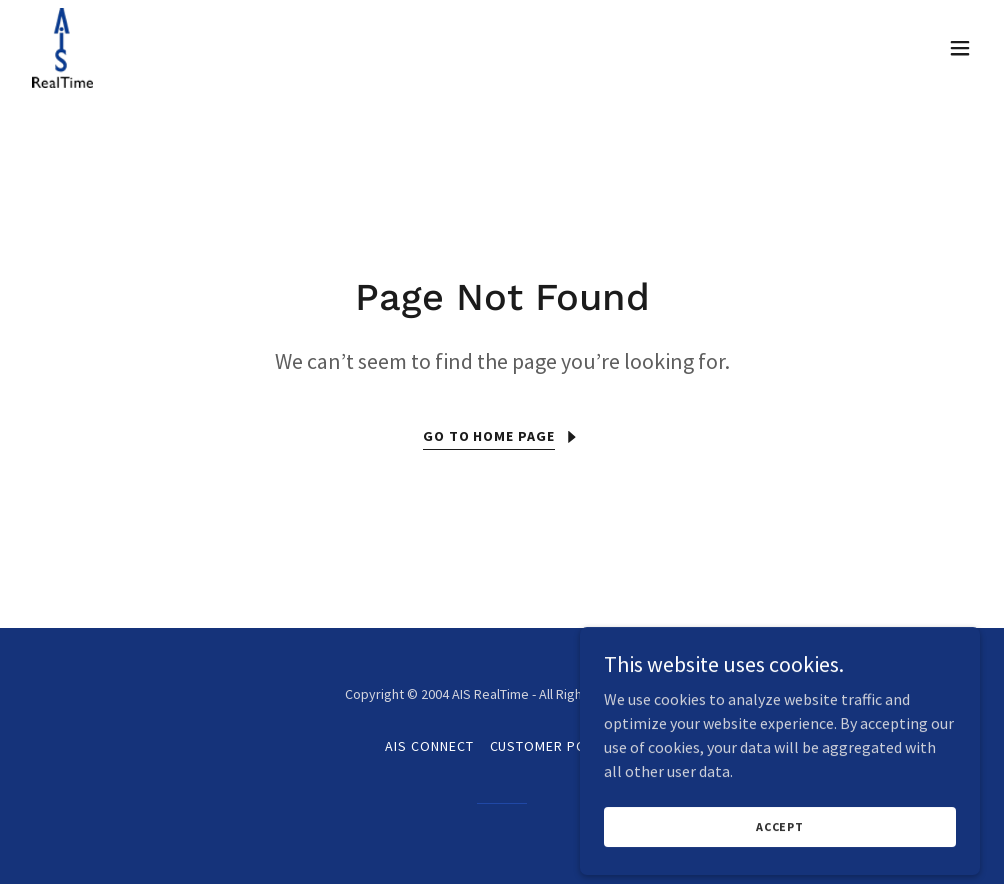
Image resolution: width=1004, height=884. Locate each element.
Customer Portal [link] (555, 746)
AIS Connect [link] (429, 746)
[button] (960, 48)
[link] (62, 48)
